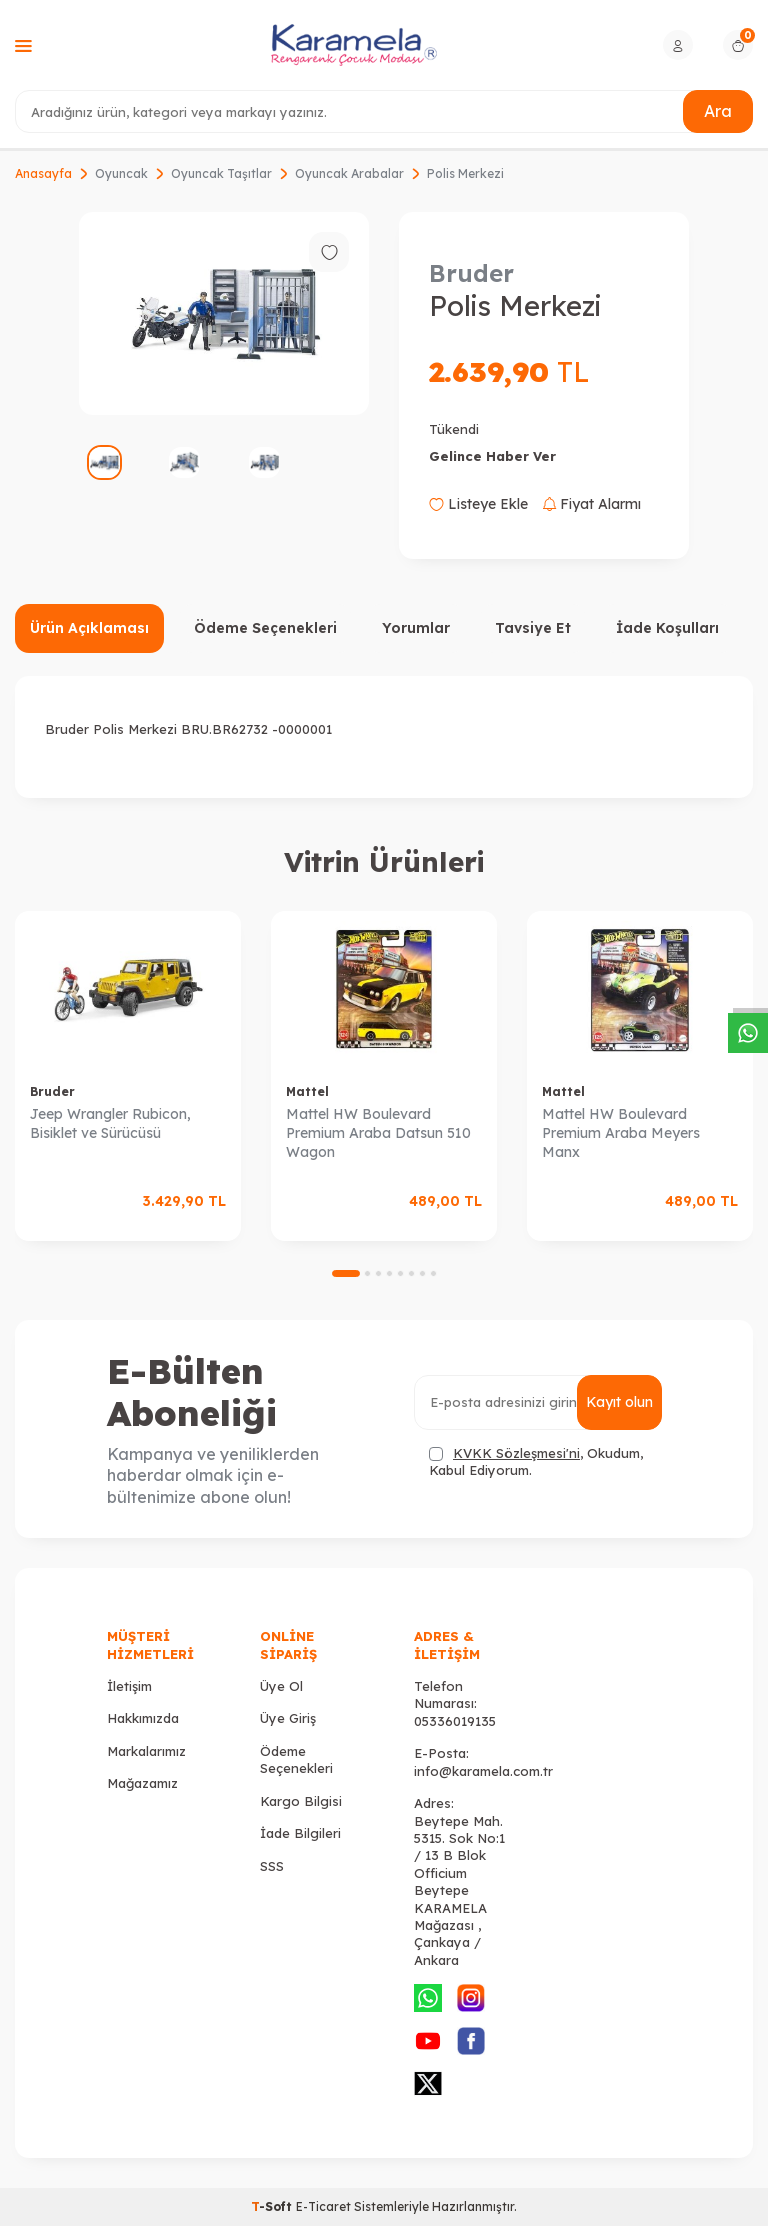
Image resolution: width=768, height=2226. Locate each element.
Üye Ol (281, 1686)
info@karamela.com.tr (483, 1771)
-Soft (273, 2206)
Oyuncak (121, 173)
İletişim (129, 1686)
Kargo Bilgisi (301, 1801)
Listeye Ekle (478, 504)
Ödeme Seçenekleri (265, 628)
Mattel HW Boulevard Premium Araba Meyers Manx (621, 1133)
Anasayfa (43, 173)
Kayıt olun (619, 1402)
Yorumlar (416, 628)
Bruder (471, 273)
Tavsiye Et (533, 628)
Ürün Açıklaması (89, 628)
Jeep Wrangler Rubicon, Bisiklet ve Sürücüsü (110, 1123)
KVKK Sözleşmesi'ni (516, 1453)
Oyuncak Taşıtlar (221, 173)
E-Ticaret (323, 2206)
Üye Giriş (288, 1718)
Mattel (307, 1091)
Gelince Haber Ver (492, 456)
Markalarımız (146, 1751)
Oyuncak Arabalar (349, 173)
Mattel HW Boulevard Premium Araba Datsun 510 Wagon (378, 1133)
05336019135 (455, 1721)
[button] (346, 1273)
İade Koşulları (667, 628)
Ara (718, 111)
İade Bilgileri (300, 1833)
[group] (224, 313)
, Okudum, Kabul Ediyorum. (536, 1461)
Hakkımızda (143, 1718)
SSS (272, 1866)
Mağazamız (142, 1783)
